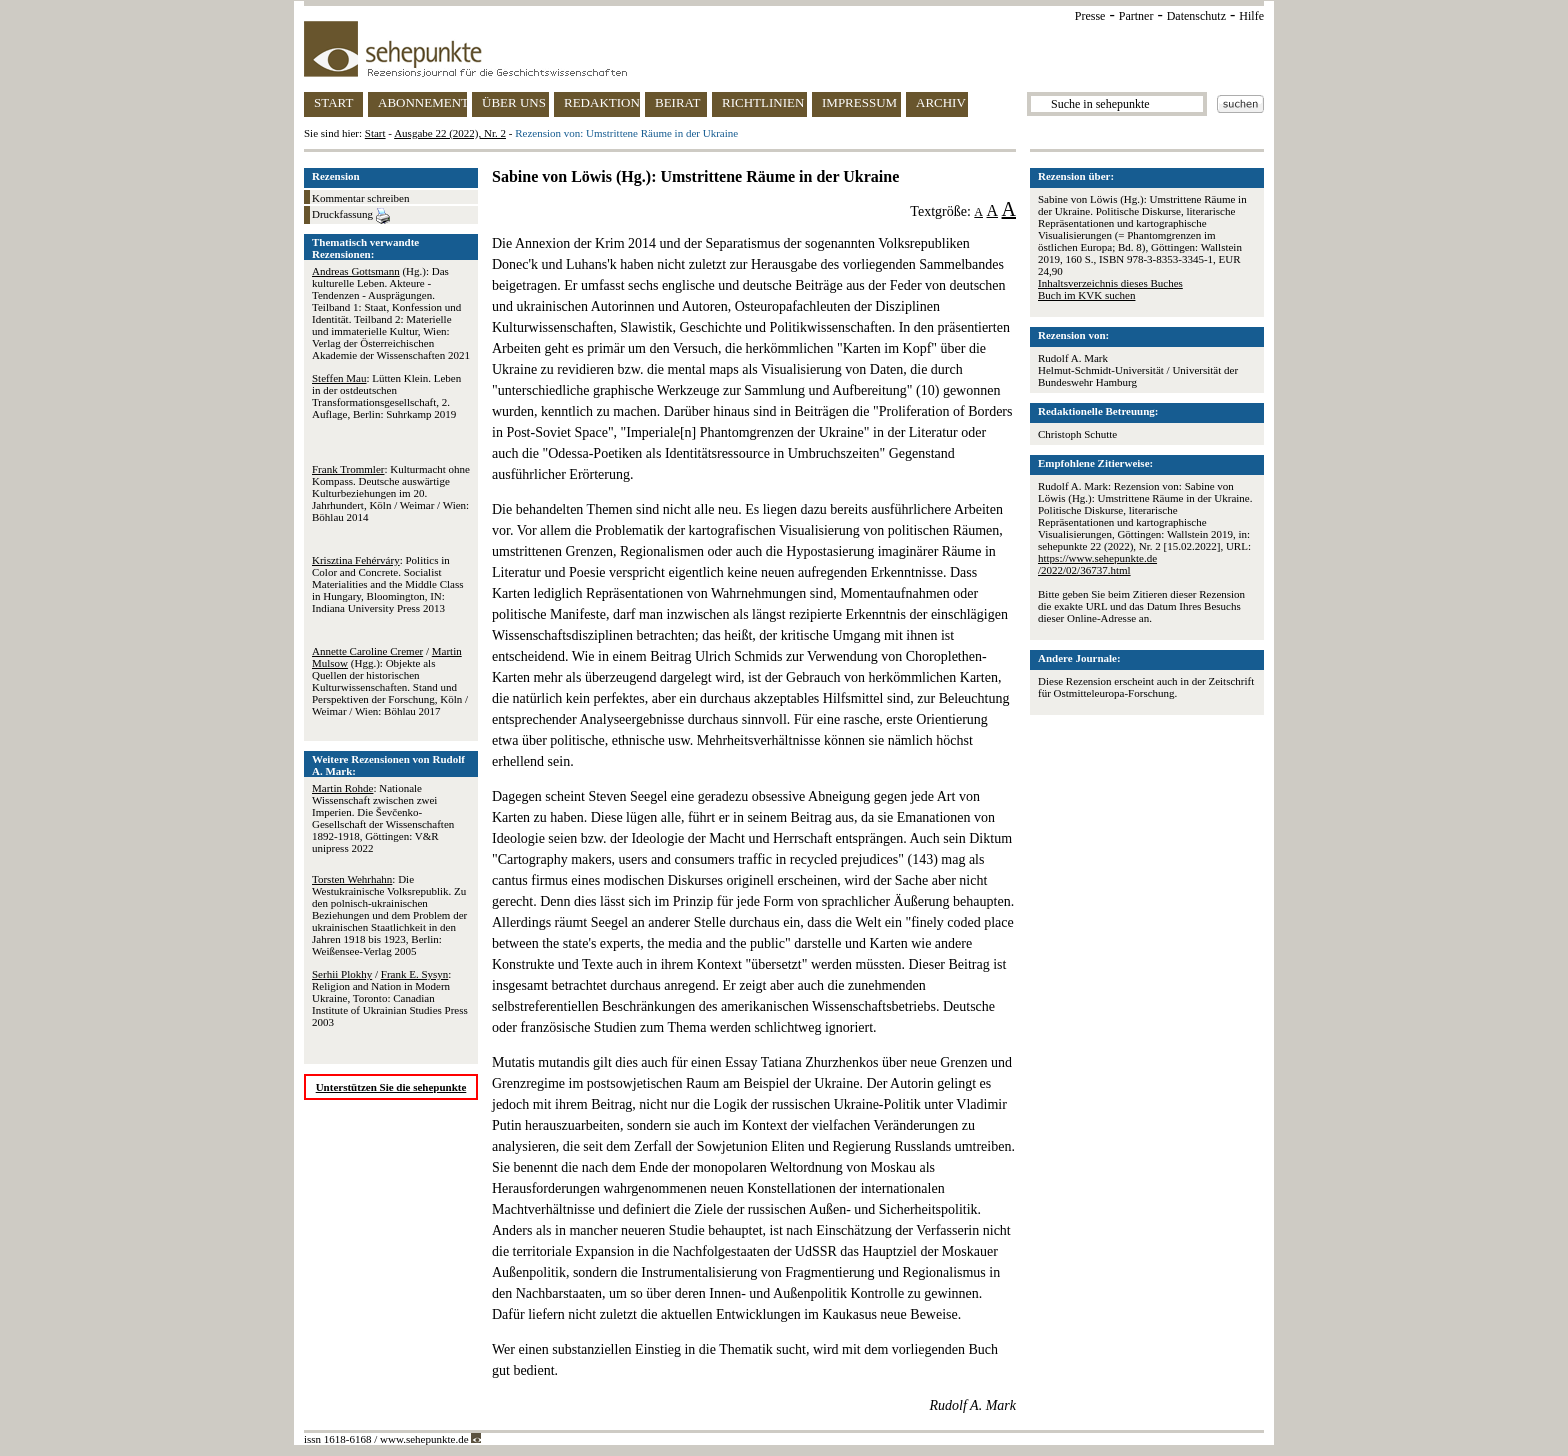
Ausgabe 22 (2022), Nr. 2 (450, 133)
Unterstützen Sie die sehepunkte (391, 1087)
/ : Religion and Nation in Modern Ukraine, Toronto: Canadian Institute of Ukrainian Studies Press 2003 (390, 998)
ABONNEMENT (422, 102)
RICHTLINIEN (763, 102)
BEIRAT (678, 102)
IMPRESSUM (859, 102)
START (333, 102)
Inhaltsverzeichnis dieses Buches (1110, 283)
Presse (1090, 16)
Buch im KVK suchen (1086, 295)
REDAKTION (602, 102)
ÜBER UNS (514, 102)
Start (375, 133)
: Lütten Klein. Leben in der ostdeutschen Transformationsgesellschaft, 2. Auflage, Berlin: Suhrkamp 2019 (386, 396)
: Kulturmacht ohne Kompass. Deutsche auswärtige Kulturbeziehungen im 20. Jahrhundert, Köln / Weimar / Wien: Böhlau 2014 (391, 493)
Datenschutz (1196, 16)
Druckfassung (351, 216)
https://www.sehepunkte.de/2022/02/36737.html (1097, 564)
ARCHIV (941, 102)
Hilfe (1251, 16)
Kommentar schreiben (360, 198)
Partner (1136, 16)
